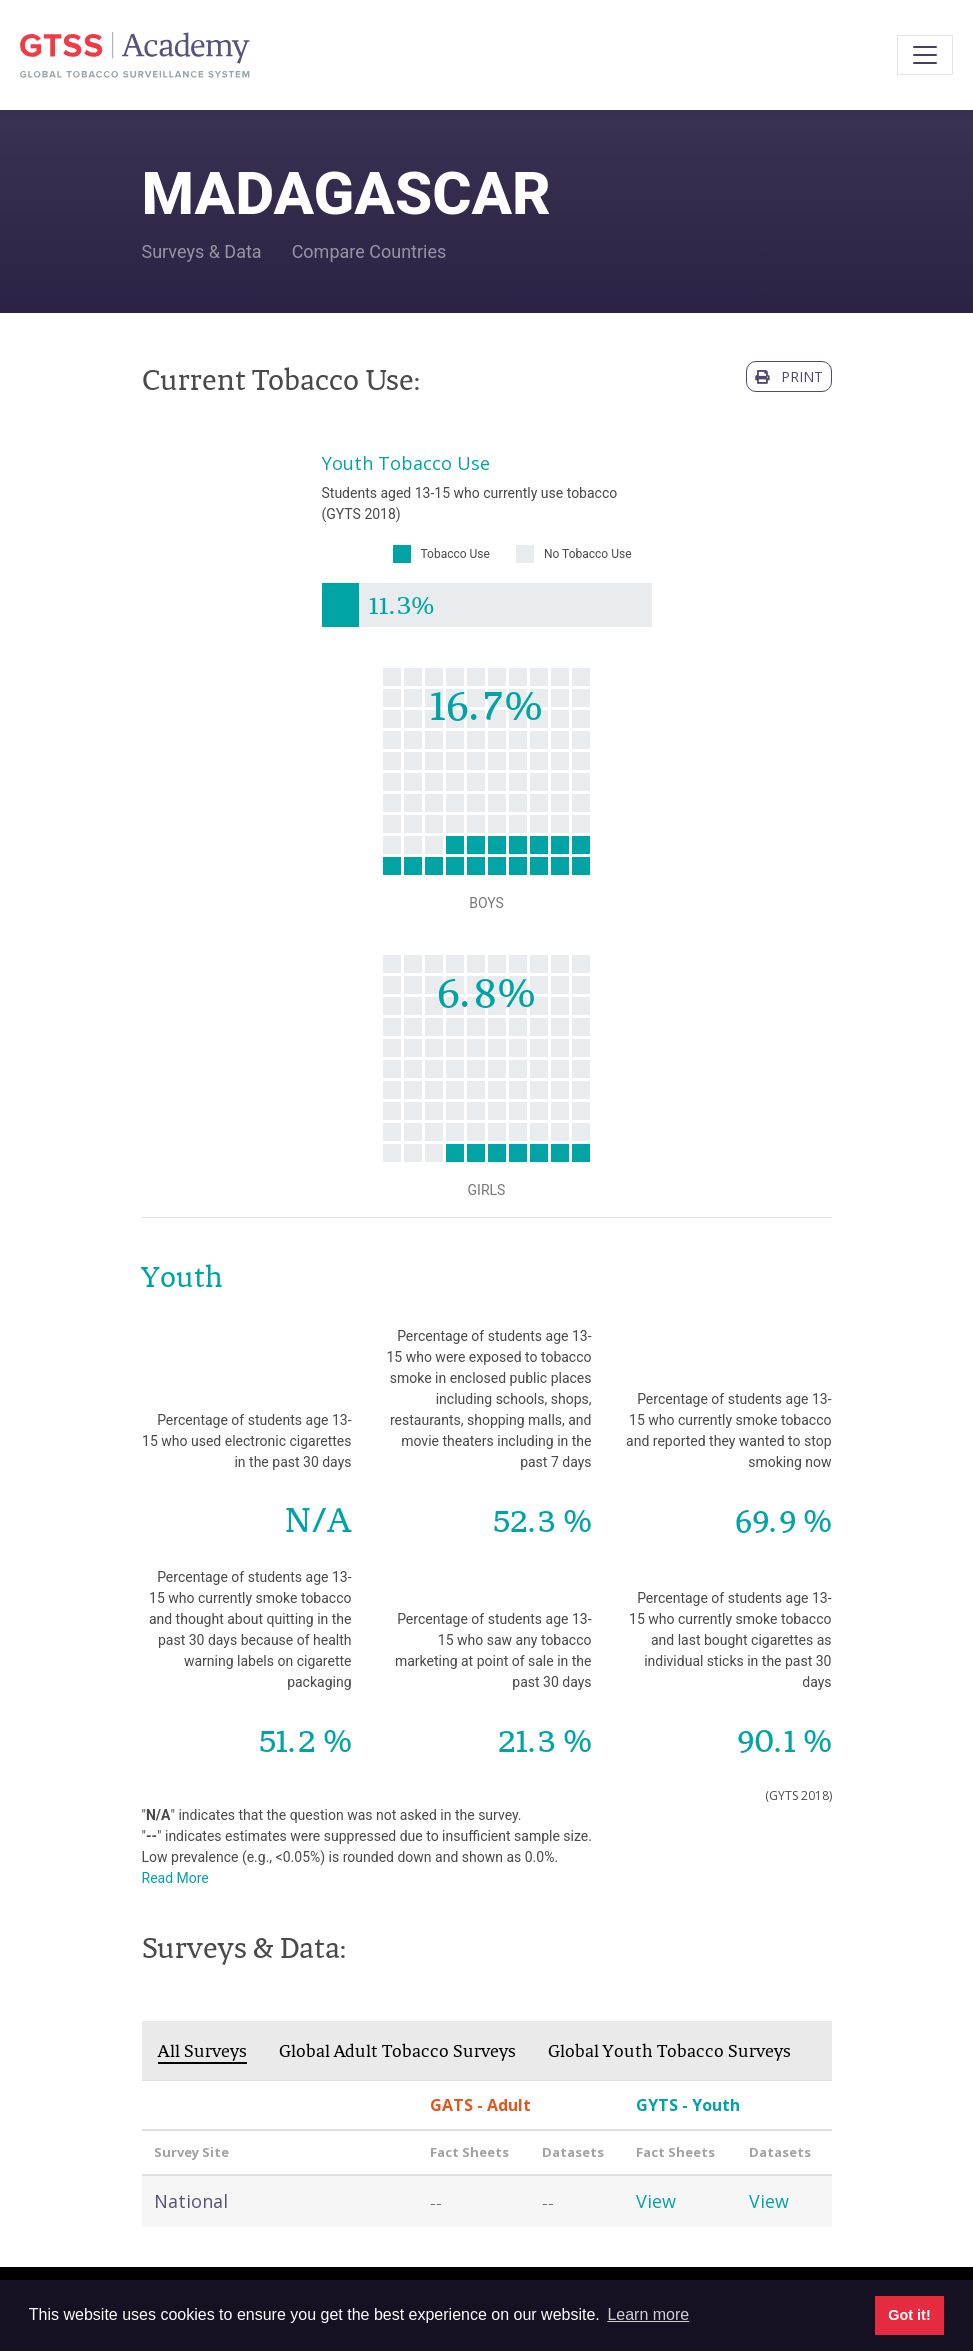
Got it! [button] (909, 2315)
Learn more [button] (648, 2314)
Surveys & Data (202, 251)
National (191, 2201)
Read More (175, 1878)
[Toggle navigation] (925, 55)
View (656, 2201)
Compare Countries (369, 251)
